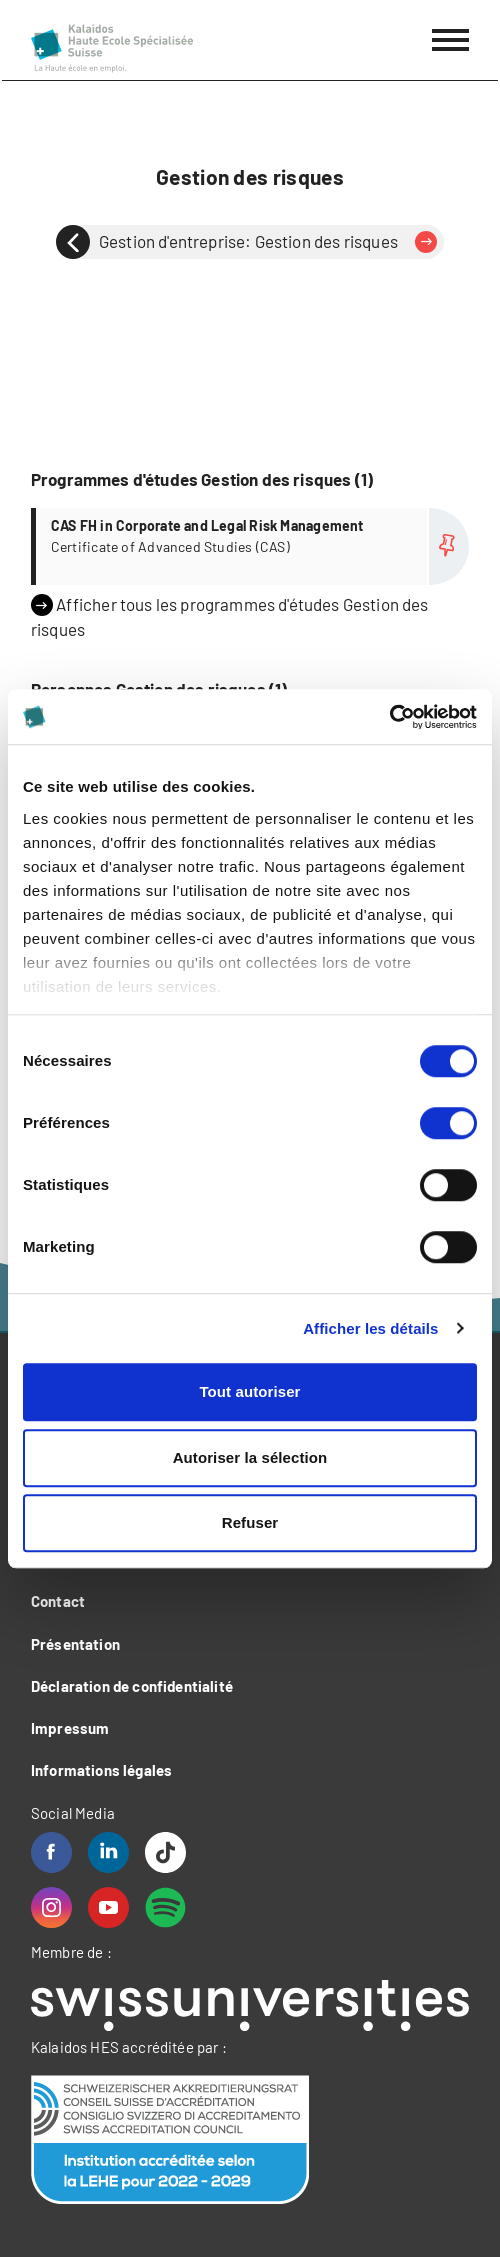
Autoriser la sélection (250, 1457)
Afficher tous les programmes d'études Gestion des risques (230, 617)
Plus (252, 546)
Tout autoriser (249, 1391)
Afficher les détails (370, 1328)
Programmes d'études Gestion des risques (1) (202, 479)
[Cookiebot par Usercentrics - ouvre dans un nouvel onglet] (389, 717)
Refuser (250, 1522)
